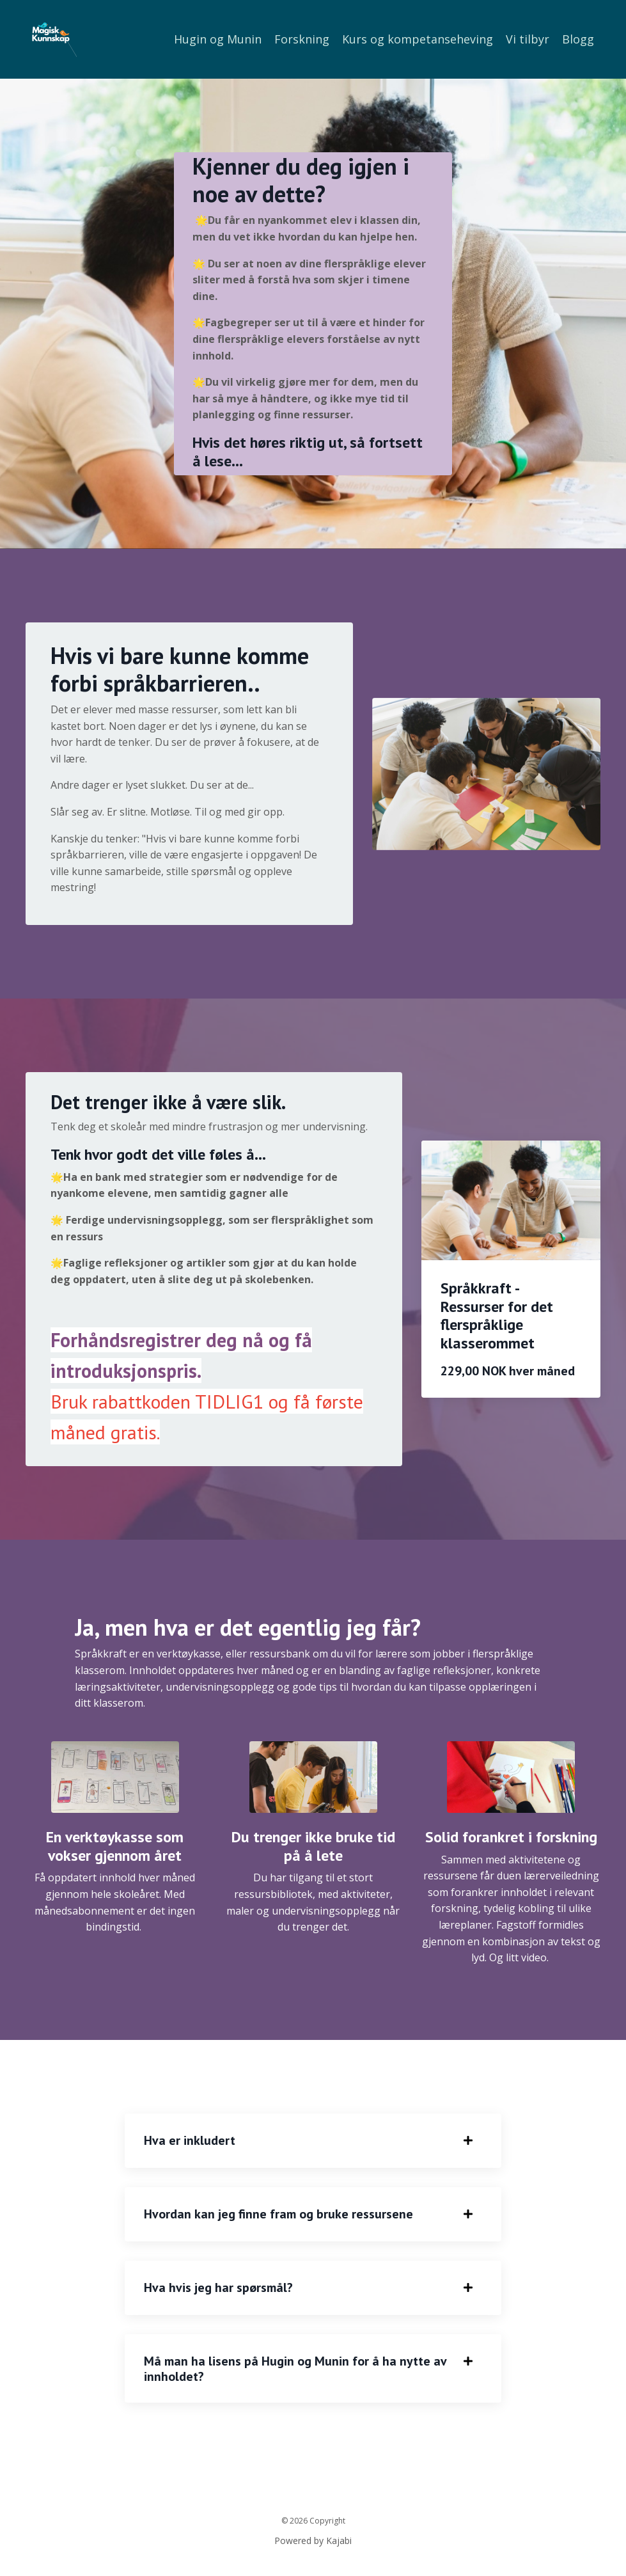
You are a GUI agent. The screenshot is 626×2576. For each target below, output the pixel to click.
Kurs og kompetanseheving (417, 39)
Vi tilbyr (527, 39)
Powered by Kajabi (313, 2543)
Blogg (578, 39)
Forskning (301, 39)
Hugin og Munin (218, 39)
